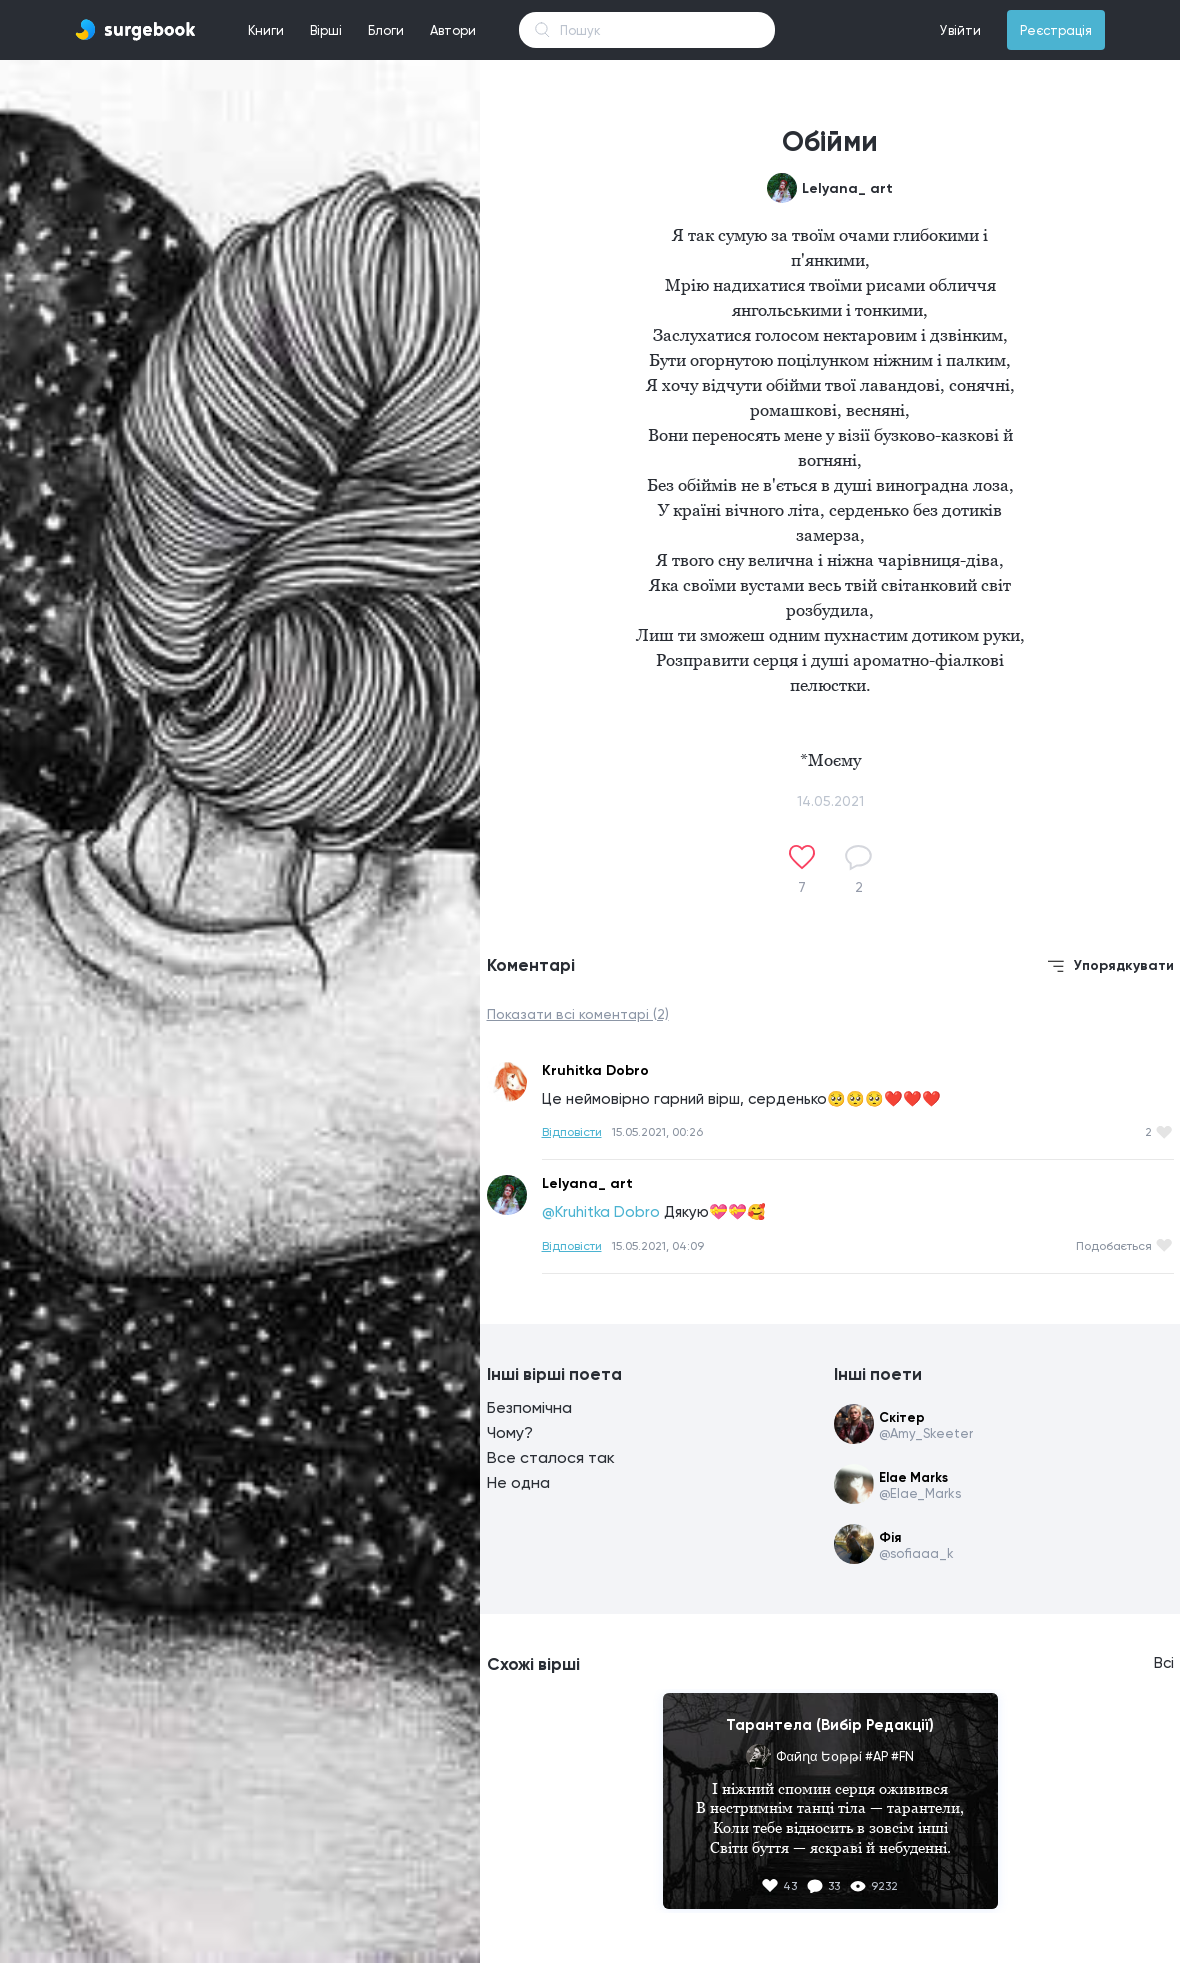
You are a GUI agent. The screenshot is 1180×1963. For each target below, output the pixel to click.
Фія (890, 1537)
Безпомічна (529, 1407)
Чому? (510, 1432)
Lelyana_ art (847, 188)
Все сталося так (551, 1457)
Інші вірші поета (554, 1374)
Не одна (518, 1482)
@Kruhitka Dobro (601, 1212)
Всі (1164, 1663)
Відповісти (572, 1132)
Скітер (902, 1417)
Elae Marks (913, 1477)
